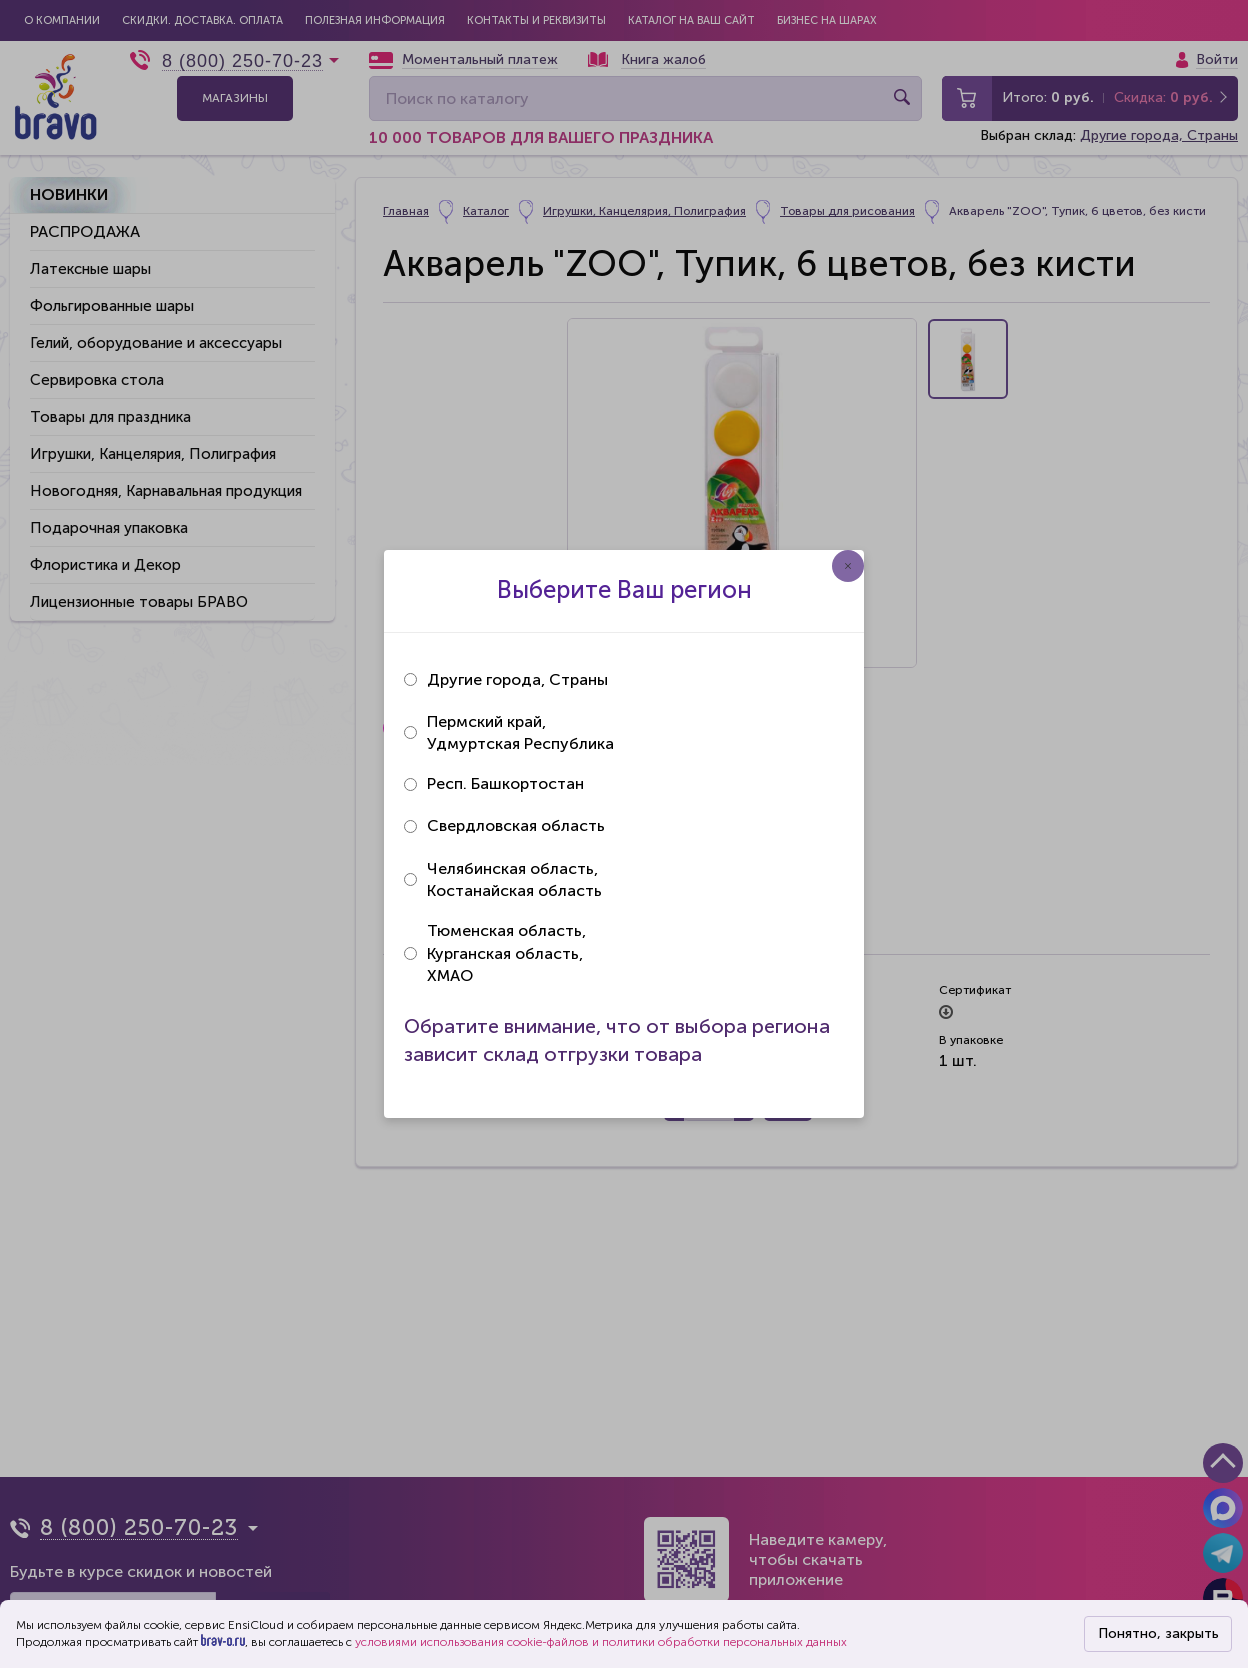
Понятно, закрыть (1158, 1633)
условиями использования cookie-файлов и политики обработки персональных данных (601, 1642)
